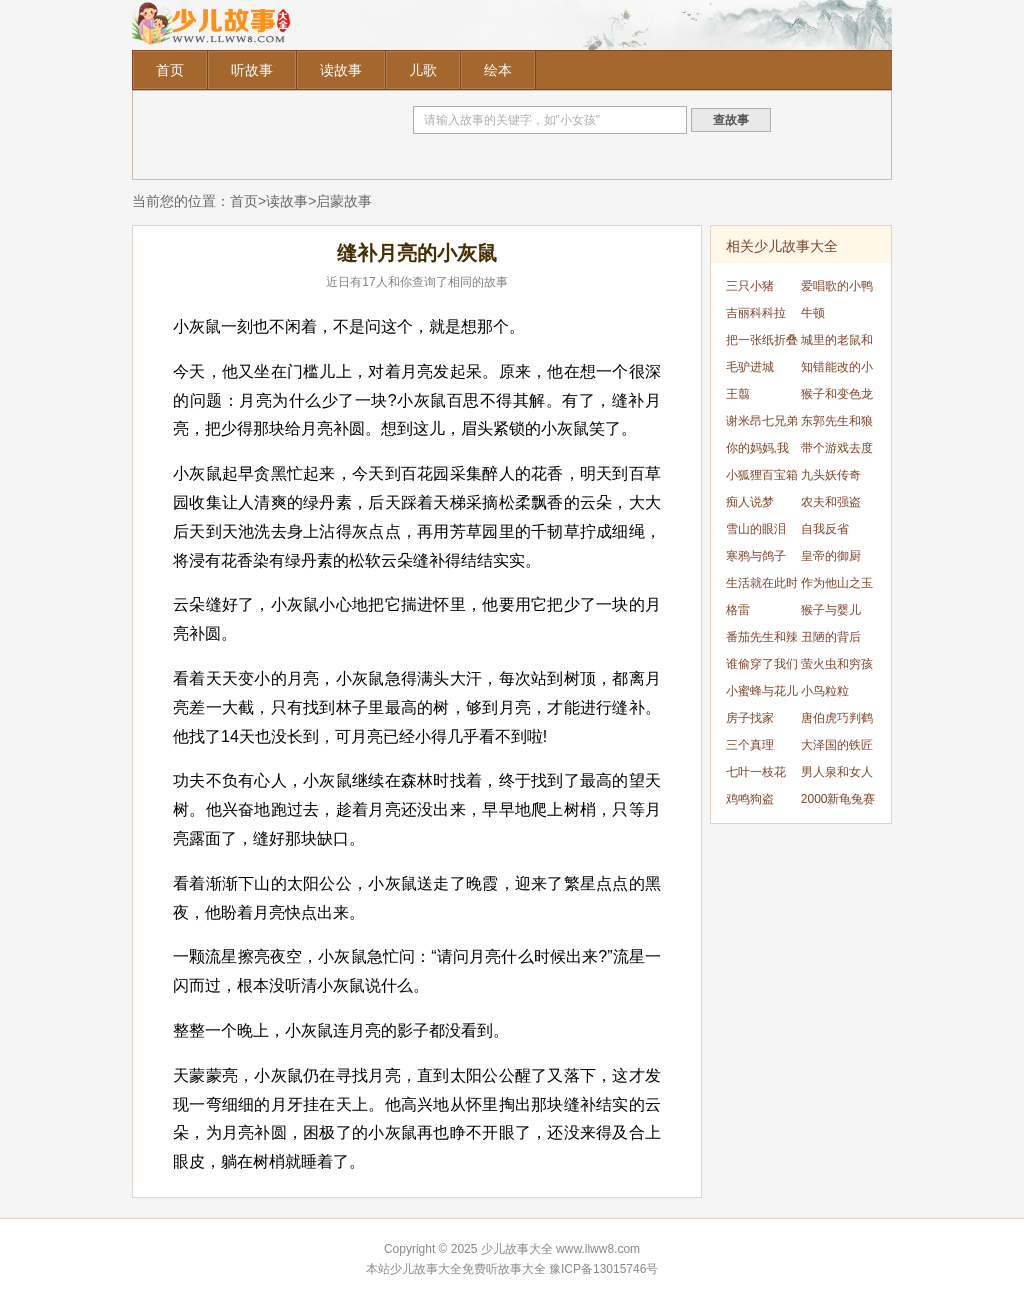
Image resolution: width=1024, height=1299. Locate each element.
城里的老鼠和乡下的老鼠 (837, 343)
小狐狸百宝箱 (762, 475)
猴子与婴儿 (831, 610)
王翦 (738, 394)
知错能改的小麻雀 (837, 370)
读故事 (341, 70)
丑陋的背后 (831, 637)
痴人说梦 (750, 502)
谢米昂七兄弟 (762, 421)
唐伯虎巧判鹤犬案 (837, 721)
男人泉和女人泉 (837, 775)
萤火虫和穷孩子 (837, 667)
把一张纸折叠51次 (762, 343)
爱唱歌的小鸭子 (837, 289)
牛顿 (813, 313)
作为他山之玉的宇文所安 (837, 586)
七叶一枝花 (756, 772)
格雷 (738, 610)
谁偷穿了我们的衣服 (762, 667)
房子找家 (750, 718)
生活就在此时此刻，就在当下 (762, 586)
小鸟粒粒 (825, 691)
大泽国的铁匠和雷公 (837, 748)
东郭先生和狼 (837, 421)
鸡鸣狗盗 (750, 799)
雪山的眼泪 (756, 529)
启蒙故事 (344, 201)
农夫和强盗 (831, 502)
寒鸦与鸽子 (756, 556)
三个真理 (750, 745)
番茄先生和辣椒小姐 (762, 640)
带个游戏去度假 (837, 451)
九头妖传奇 (831, 475)
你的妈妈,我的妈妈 (757, 451)
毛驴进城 (750, 367)
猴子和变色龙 (837, 394)
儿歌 (423, 70)
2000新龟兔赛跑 (838, 802)
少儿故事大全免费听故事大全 (468, 1269)
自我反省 (825, 529)
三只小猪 (750, 286)
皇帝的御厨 (831, 556)
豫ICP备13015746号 (603, 1269)
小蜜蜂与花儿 (762, 691)
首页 (170, 70)
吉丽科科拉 (756, 313)
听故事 (252, 70)
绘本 (498, 70)
